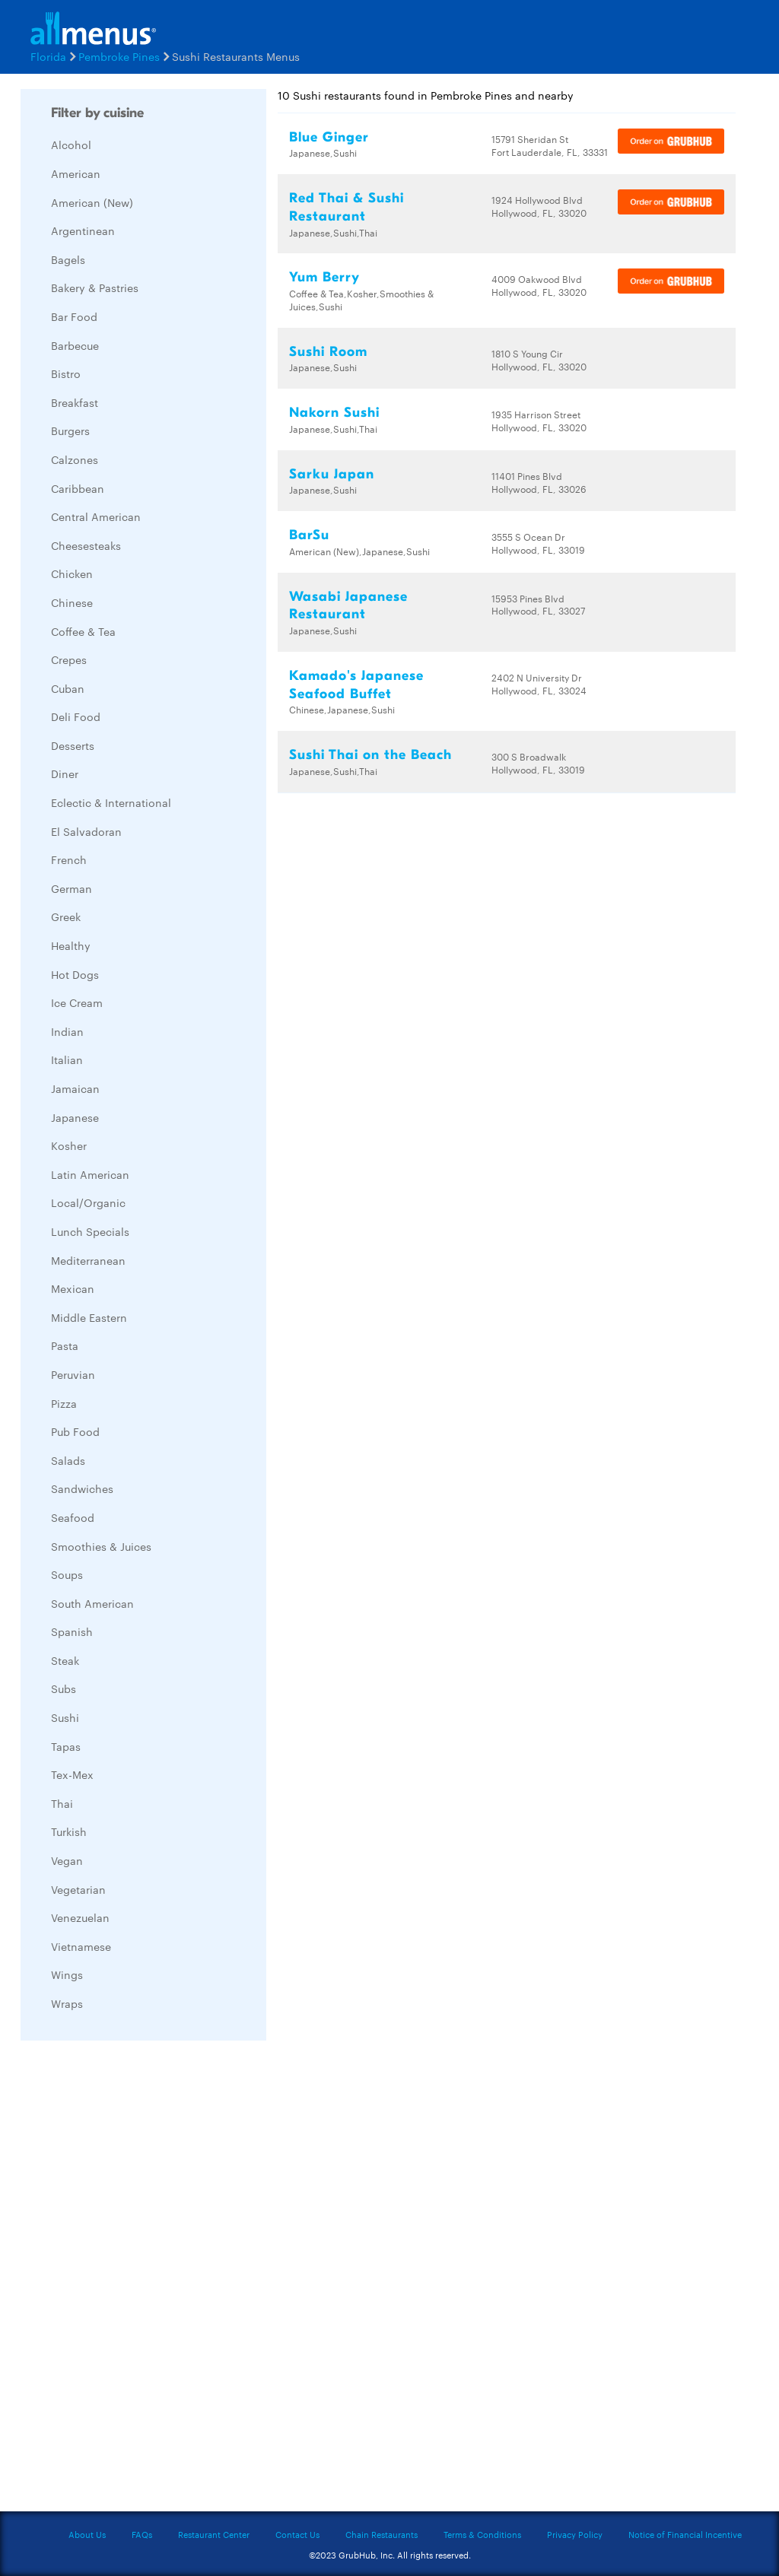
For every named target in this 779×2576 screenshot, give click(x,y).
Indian (67, 1031)
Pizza (64, 1403)
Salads (68, 1460)
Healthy (71, 945)
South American (92, 1603)
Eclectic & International (111, 802)
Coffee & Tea (83, 631)
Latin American (90, 1174)
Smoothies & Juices (101, 1546)
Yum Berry (324, 277)
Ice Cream (77, 1002)
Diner (64, 773)
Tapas (66, 1746)
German (71, 888)
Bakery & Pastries (94, 287)
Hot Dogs (75, 974)
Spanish (72, 1631)
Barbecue (75, 345)
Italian (67, 1059)
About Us (87, 2534)
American (75, 173)
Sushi (65, 1717)
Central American (96, 516)
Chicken (72, 573)
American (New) (92, 202)
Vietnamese (81, 1946)
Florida (48, 56)
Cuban (67, 688)
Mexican (72, 1288)
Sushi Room (328, 352)
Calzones (74, 459)
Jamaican (75, 1088)
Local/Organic (88, 1202)
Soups (67, 1574)
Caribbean (77, 488)
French (69, 859)
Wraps (67, 2003)
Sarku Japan (331, 474)
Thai (62, 1803)
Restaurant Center (214, 2534)
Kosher (69, 1145)
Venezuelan (80, 1917)
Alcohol (71, 144)
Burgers (70, 430)
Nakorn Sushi (334, 413)
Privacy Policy (575, 2534)
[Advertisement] (135, 2280)
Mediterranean (88, 1260)
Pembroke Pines (119, 56)
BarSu (309, 535)
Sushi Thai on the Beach (370, 755)
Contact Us (297, 2534)
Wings (67, 1974)
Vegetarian (78, 1889)
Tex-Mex (72, 1774)
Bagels (68, 259)
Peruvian (73, 1374)
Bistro (66, 373)
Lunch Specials (90, 1231)
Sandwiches (82, 1488)
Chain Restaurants (381, 2534)
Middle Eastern (89, 1317)
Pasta (64, 1345)
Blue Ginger (329, 137)
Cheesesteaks (86, 545)
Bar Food (74, 316)
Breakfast (74, 402)
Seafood (72, 1517)
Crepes (69, 659)
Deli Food (75, 716)
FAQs (142, 2534)
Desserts (72, 745)
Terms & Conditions (482, 2534)
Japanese (75, 1117)
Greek (66, 916)
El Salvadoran (86, 831)
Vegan (67, 1860)
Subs (63, 1688)
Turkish (69, 1831)
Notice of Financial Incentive (685, 2534)
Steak (65, 1660)
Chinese (72, 602)
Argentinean (83, 230)
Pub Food (75, 1431)
